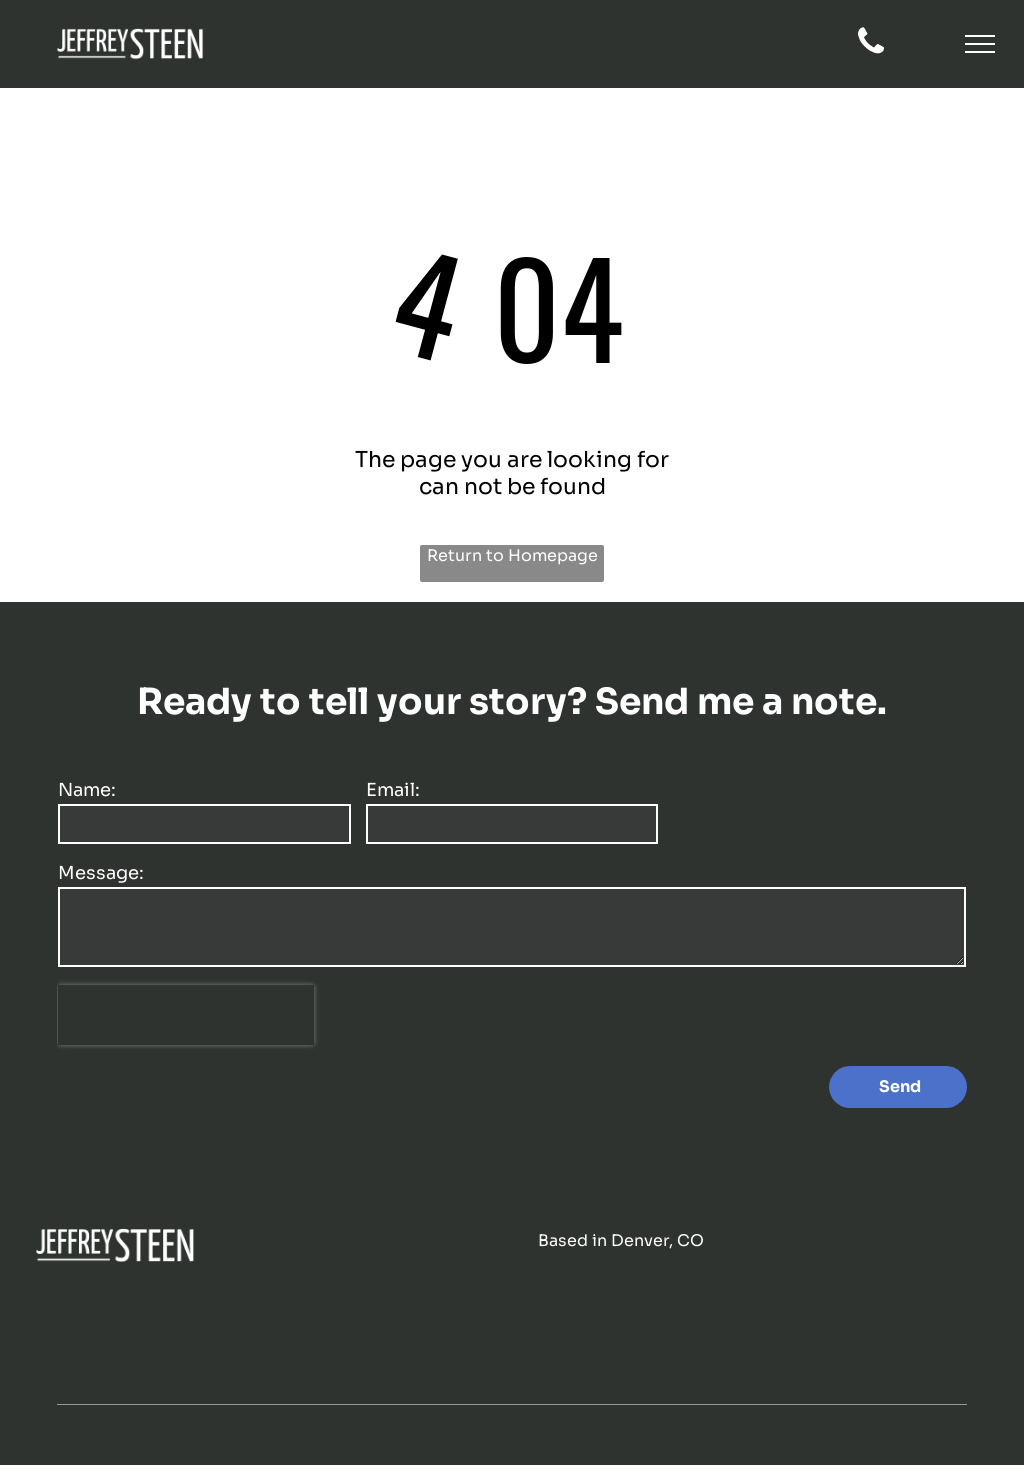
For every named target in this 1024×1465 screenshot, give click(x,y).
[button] (980, 44)
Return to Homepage (512, 555)
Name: (87, 790)
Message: (101, 873)
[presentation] (186, 1015)
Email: (393, 790)
